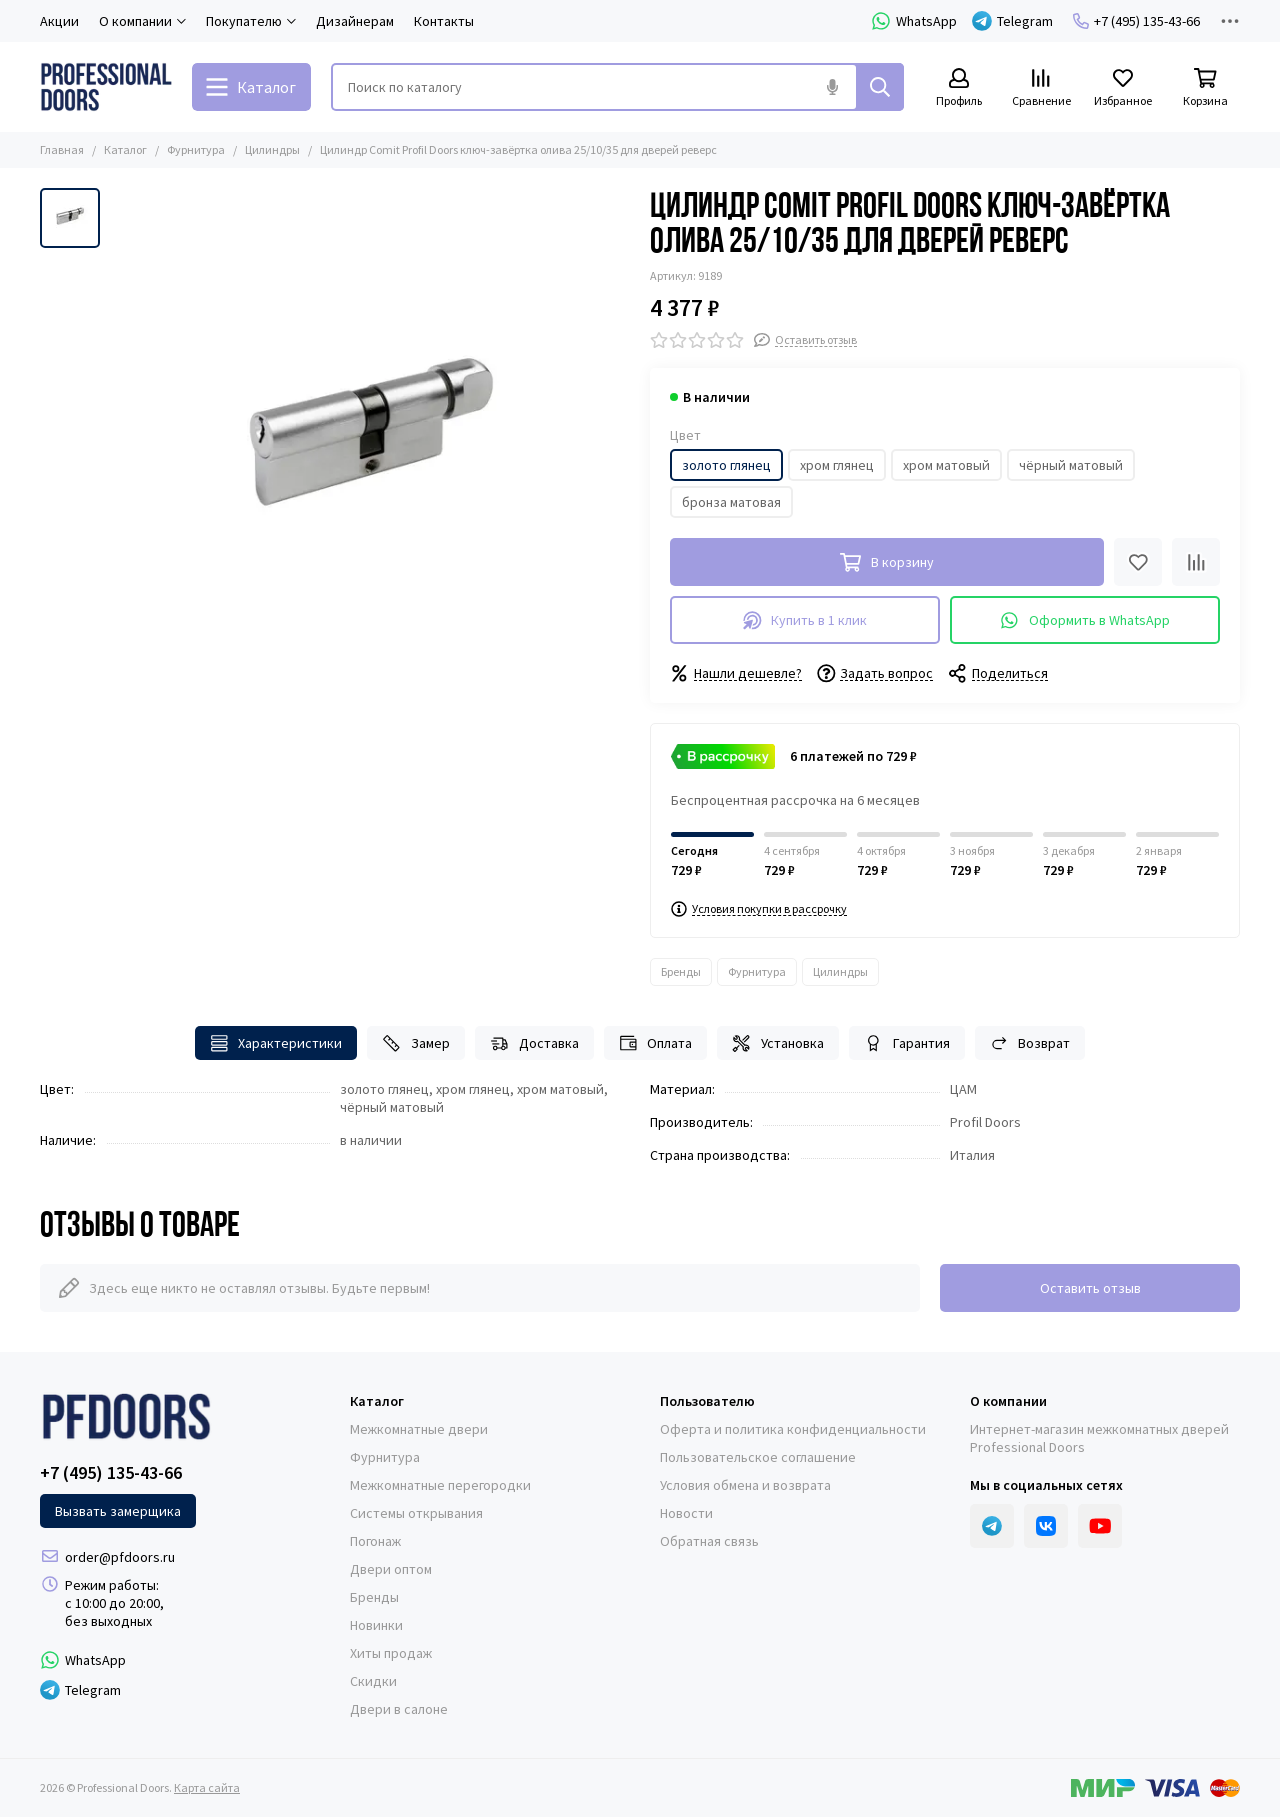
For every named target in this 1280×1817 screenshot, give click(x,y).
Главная (62, 149)
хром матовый (946, 465)
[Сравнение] (1041, 88)
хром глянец (837, 465)
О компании (1008, 1401)
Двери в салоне (399, 1709)
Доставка (534, 1043)
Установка (778, 1043)
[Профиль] (959, 88)
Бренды (681, 971)
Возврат (1030, 1043)
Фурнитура (196, 149)
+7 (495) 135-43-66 (1136, 21)
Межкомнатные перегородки (440, 1485)
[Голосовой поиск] (832, 87)
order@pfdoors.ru (120, 1557)
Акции (59, 21)
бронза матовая (731, 502)
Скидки (373, 1681)
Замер (416, 1043)
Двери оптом (391, 1569)
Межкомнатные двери (419, 1429)
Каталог (125, 149)
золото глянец (726, 465)
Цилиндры (272, 149)
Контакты (444, 21)
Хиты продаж (391, 1653)
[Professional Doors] (106, 87)
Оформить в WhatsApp (1085, 620)
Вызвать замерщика (118, 1511)
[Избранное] (1123, 88)
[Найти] (880, 87)
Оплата (656, 1043)
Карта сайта (207, 1787)
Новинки (376, 1625)
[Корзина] (1205, 88)
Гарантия (907, 1043)
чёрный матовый (1071, 465)
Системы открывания (416, 1513)
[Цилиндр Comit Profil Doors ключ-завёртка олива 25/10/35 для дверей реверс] (370, 448)
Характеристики (276, 1043)
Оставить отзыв (1090, 1288)
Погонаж (375, 1541)
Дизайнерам (355, 21)
